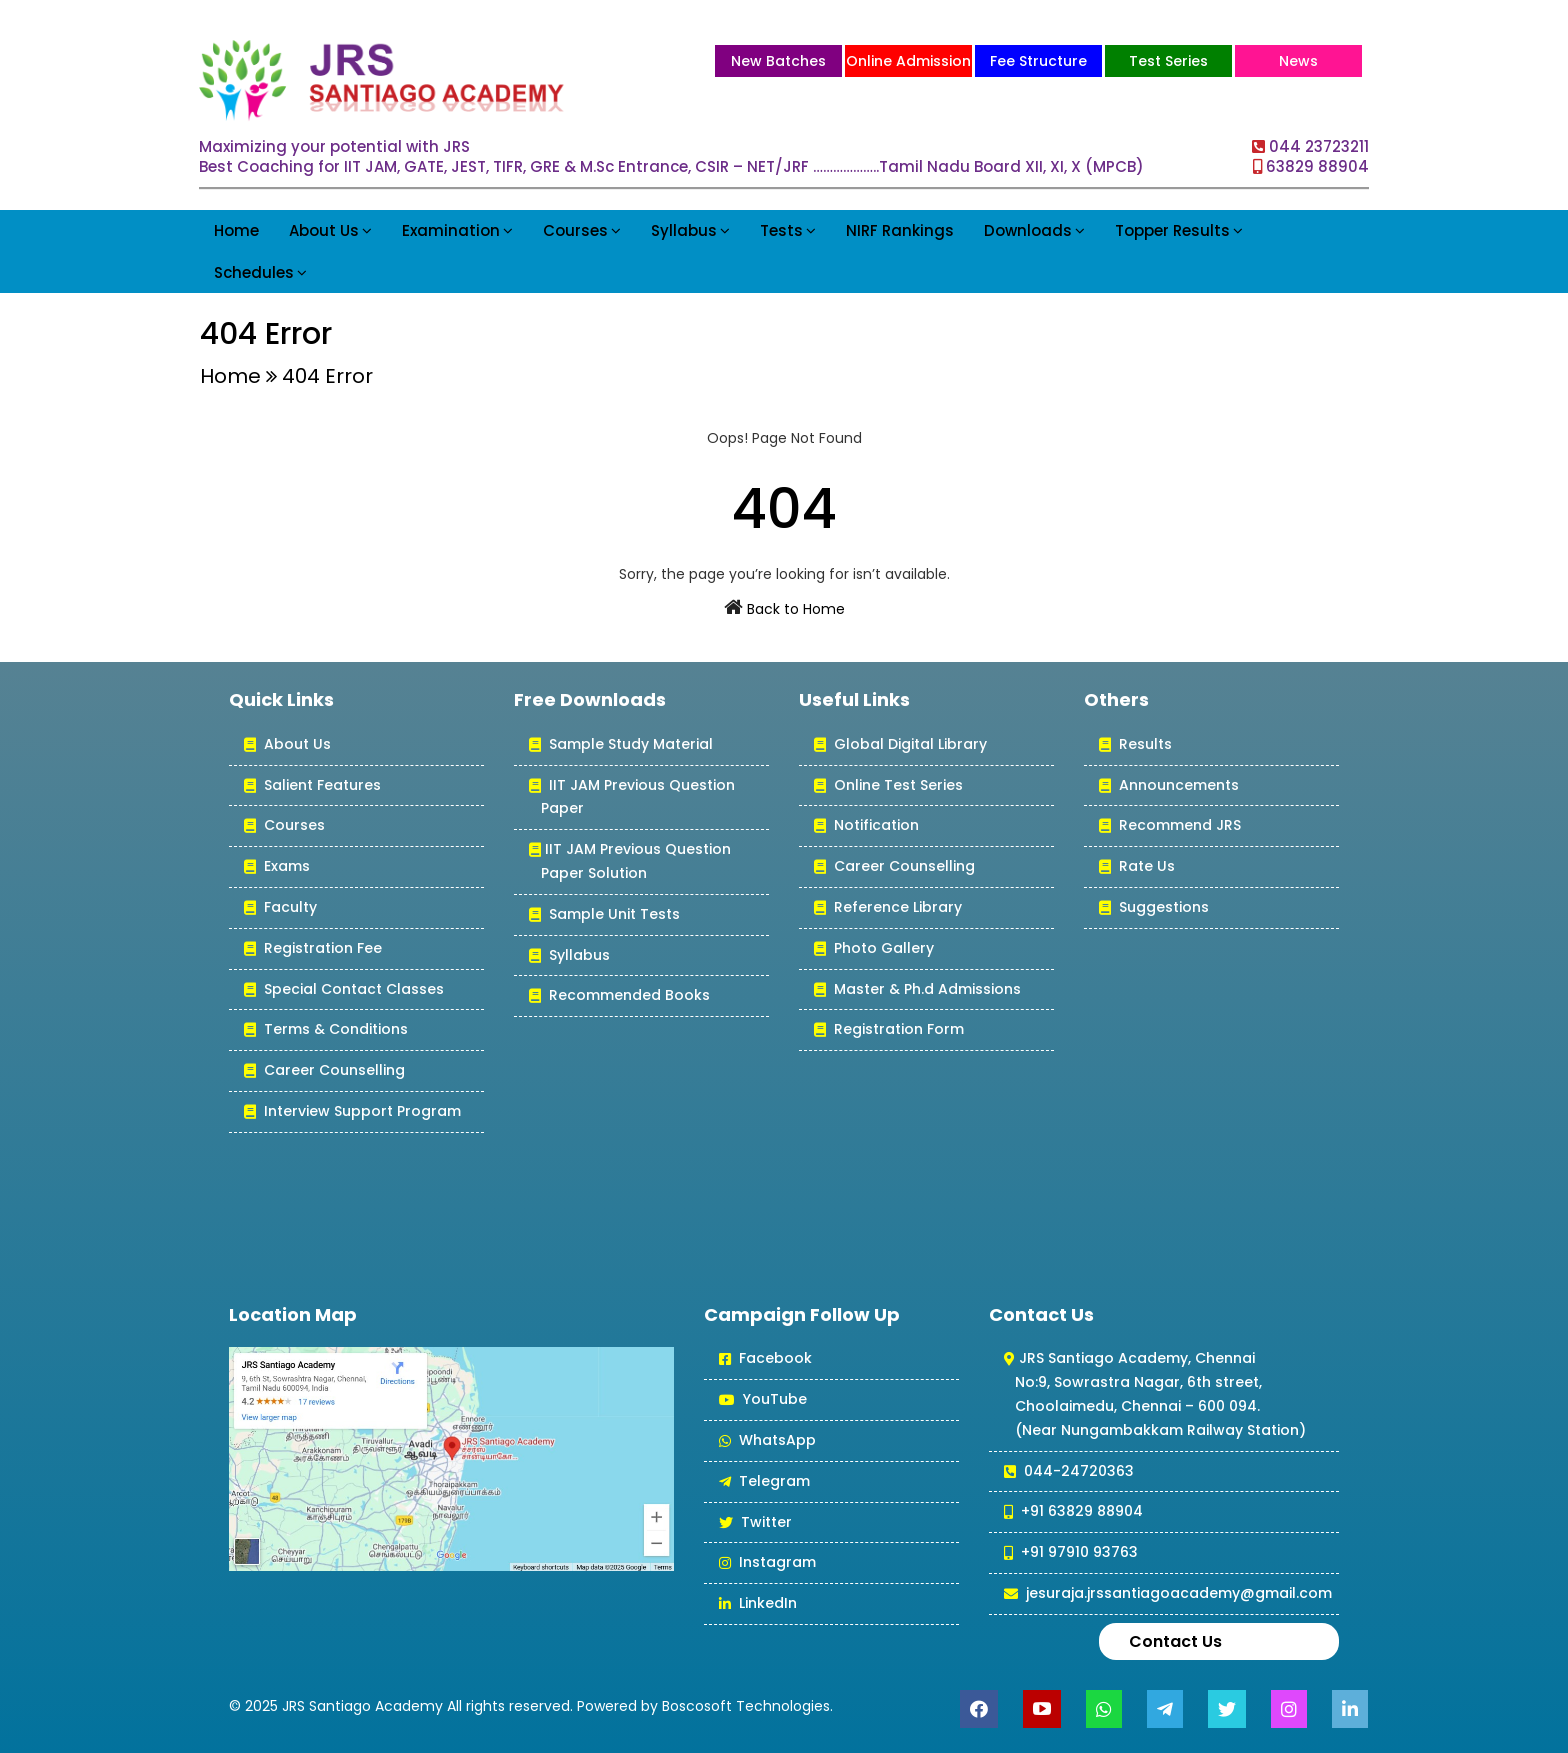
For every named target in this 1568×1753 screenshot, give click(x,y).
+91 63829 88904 (1073, 1512)
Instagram (767, 1563)
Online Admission (908, 61)
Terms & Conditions (326, 1030)
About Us (330, 230)
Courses (582, 230)
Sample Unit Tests (604, 915)
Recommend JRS (1170, 826)
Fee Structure (1038, 61)
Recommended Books (619, 996)
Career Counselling (324, 1071)
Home (236, 230)
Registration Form (889, 1030)
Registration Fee (313, 949)
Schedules (260, 272)
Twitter (755, 1523)
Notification (866, 826)
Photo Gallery (874, 949)
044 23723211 (1319, 146)
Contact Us (1175, 1641)
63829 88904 (1317, 166)
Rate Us (1137, 867)
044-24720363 (1069, 1472)
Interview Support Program (352, 1112)
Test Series (1168, 61)
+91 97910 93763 (1071, 1553)
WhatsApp (767, 1441)
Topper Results (1179, 230)
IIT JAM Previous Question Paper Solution (630, 862)
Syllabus (690, 230)
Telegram (764, 1482)
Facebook (765, 1359)
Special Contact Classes (344, 990)
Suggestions (1154, 908)
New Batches (778, 61)
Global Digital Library (900, 745)
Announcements (1169, 786)
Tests (788, 230)
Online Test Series (888, 786)
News (1298, 61)
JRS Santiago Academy (362, 1706)
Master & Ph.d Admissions (917, 990)
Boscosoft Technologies (746, 1706)
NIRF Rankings (900, 230)
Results (1135, 745)
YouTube (763, 1400)
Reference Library (888, 908)
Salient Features (312, 786)
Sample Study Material (621, 745)
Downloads (1034, 230)
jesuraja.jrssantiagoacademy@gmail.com (1168, 1594)
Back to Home (796, 609)
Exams (277, 867)
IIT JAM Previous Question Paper (632, 798)
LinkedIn (758, 1604)
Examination (457, 230)
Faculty (280, 908)
